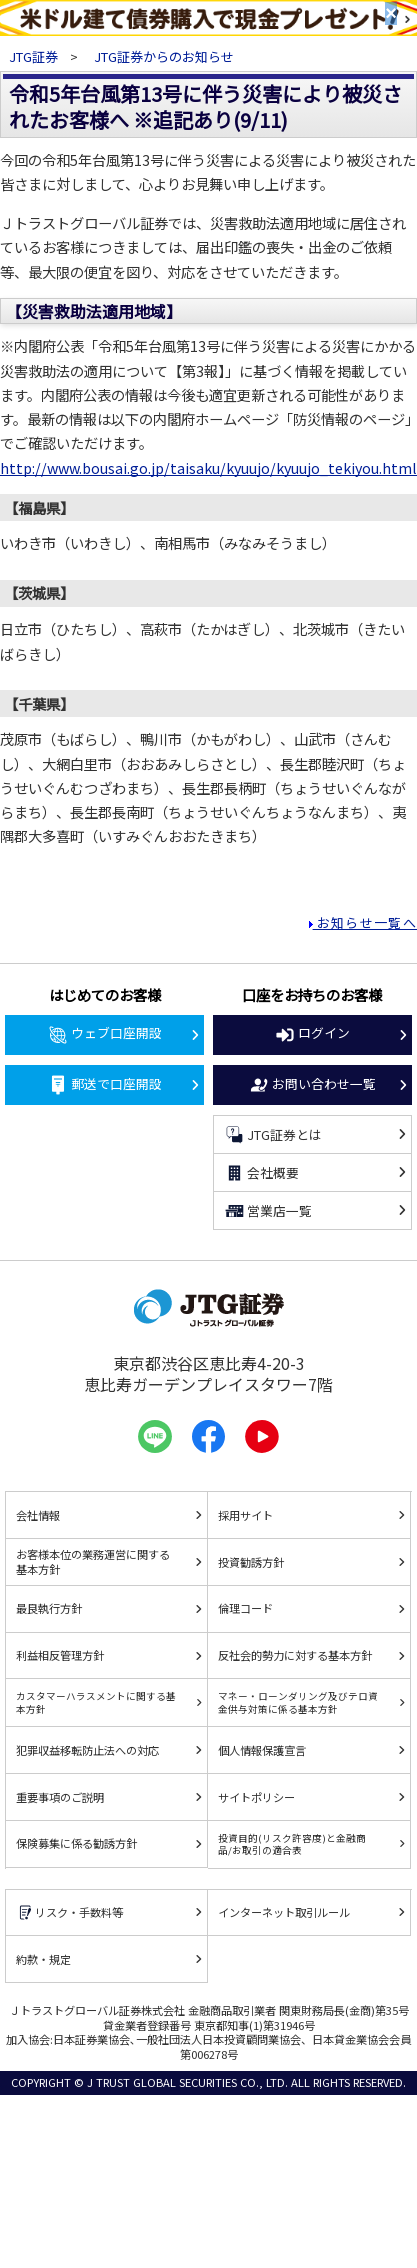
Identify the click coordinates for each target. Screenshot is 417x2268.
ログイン (312, 1034)
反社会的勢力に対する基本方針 (295, 1655)
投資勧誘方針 (251, 1562)
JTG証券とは (273, 1135)
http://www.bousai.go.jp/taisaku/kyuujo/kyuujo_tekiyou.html (208, 467)
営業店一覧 (268, 1211)
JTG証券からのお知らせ (164, 56)
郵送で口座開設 (104, 1085)
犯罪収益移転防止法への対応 (87, 1750)
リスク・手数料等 (69, 1912)
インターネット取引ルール (284, 1912)
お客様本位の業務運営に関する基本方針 (93, 1561)
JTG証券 (35, 56)
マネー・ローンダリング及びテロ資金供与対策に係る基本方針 (298, 1702)
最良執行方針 (49, 1608)
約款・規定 (43, 1959)
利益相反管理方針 (60, 1655)
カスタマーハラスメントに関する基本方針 (96, 1702)
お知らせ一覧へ (365, 922)
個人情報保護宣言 (262, 1750)
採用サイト (245, 1515)
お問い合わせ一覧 (312, 1085)
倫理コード (245, 1608)
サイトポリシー (256, 1797)
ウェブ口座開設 (104, 1034)
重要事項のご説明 (60, 1797)
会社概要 (262, 1173)
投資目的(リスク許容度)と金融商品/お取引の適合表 (292, 1844)
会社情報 (38, 1515)
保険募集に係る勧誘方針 (76, 1843)
